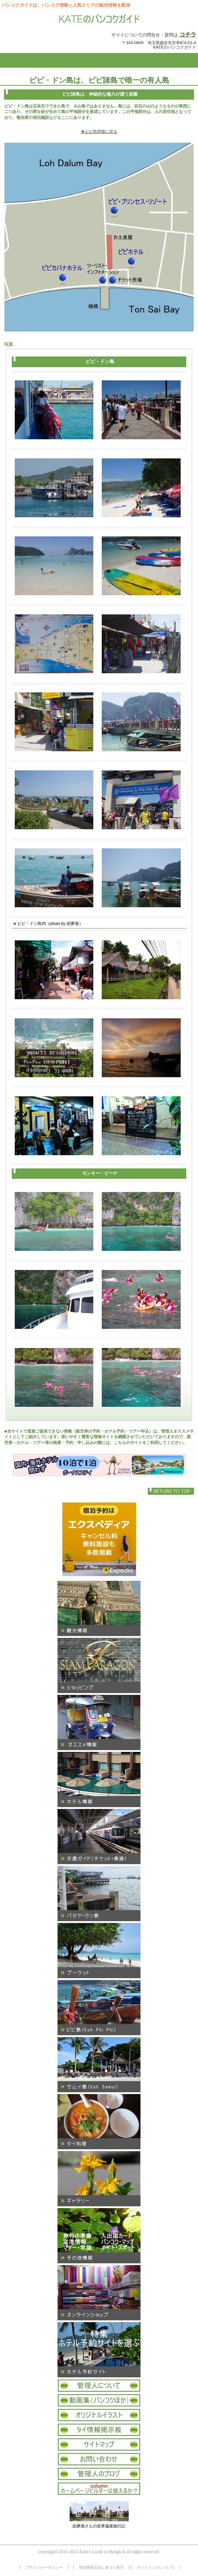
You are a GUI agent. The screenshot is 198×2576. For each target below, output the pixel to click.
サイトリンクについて (155, 2567)
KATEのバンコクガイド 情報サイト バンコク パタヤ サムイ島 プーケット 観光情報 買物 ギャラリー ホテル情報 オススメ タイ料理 (99, 19)
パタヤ (99, 1893)
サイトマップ (99, 2444)
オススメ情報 (99, 1722)
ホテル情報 (99, 1779)
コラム (99, 2488)
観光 (99, 1608)
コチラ (188, 34)
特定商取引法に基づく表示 (101, 2567)
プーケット (99, 1950)
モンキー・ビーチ (100, 1173)
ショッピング (99, 1665)
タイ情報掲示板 (99, 2429)
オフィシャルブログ (99, 2473)
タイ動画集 (99, 2400)
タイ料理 (99, 2121)
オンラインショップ (99, 2292)
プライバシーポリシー (44, 2567)
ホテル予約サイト (99, 2349)
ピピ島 (99, 2007)
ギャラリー (99, 2178)
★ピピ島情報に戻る (99, 131)
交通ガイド (99, 1836)
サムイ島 (99, 2064)
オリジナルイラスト (99, 2415)
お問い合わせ (99, 2459)
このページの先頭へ (171, 1491)
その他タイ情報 (99, 2235)
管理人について (99, 2385)
